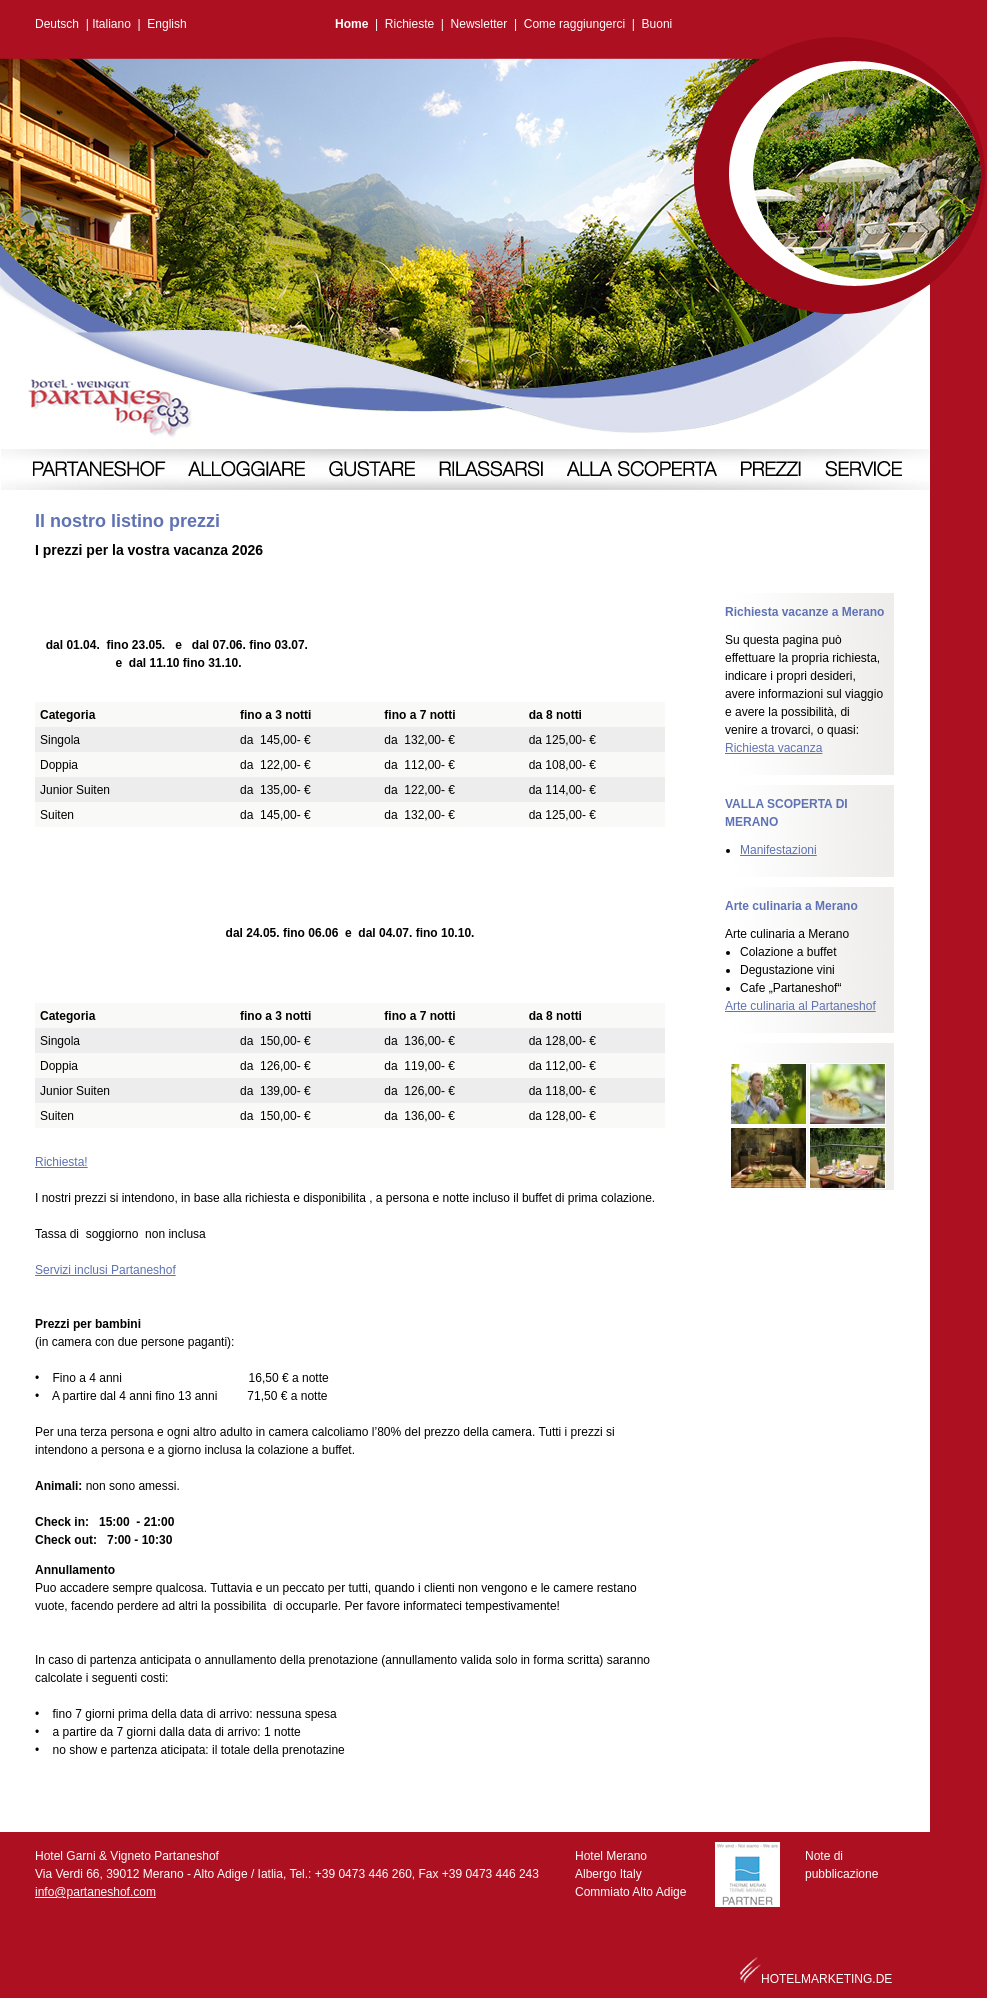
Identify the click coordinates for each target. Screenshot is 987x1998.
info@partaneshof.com (95, 1892)
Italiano (111, 24)
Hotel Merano (611, 1856)
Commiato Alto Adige (630, 1892)
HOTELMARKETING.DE (826, 1979)
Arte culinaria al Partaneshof (800, 1006)
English (166, 24)
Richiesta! (61, 1162)
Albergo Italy (608, 1874)
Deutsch (57, 24)
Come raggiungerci (574, 24)
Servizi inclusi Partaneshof (105, 1270)
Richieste (409, 24)
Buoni (657, 24)
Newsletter (479, 24)
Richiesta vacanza (773, 748)
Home (351, 24)
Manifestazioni (778, 850)
